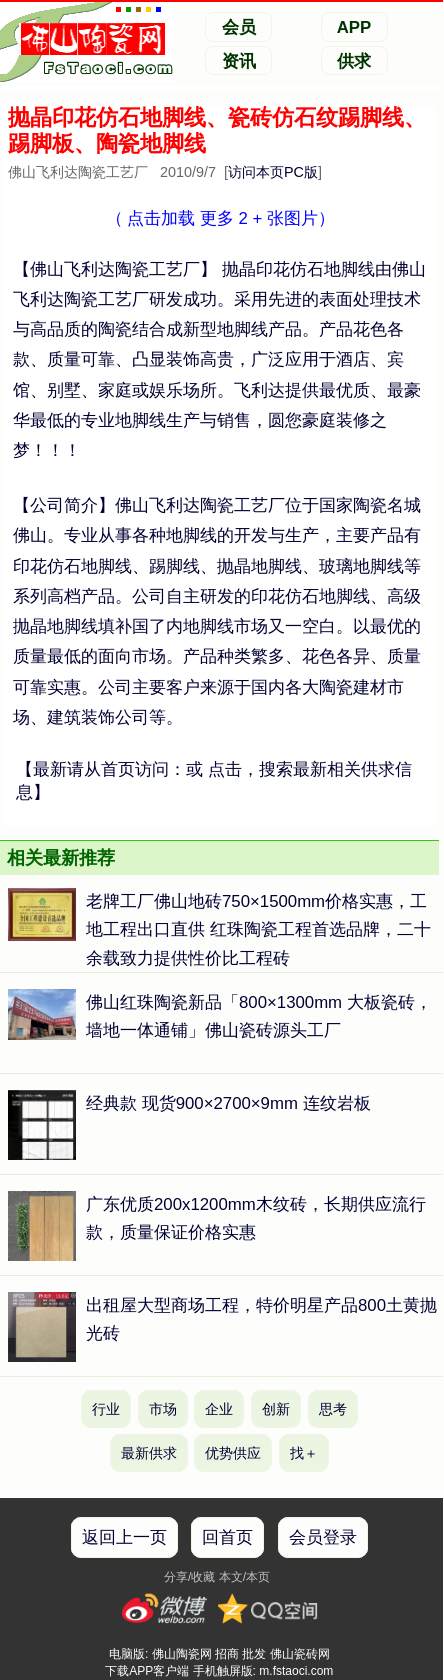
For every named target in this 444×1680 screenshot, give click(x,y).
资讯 (239, 61)
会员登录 (323, 1537)
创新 (276, 1409)
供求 (354, 61)
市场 (163, 1409)
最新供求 (149, 1453)
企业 (219, 1409)
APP (354, 27)
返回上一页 (124, 1537)
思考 (333, 1409)
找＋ (304, 1453)
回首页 (227, 1537)
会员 (239, 27)
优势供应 (233, 1453)
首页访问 (135, 769)
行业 (106, 1409)
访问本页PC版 (273, 172)
